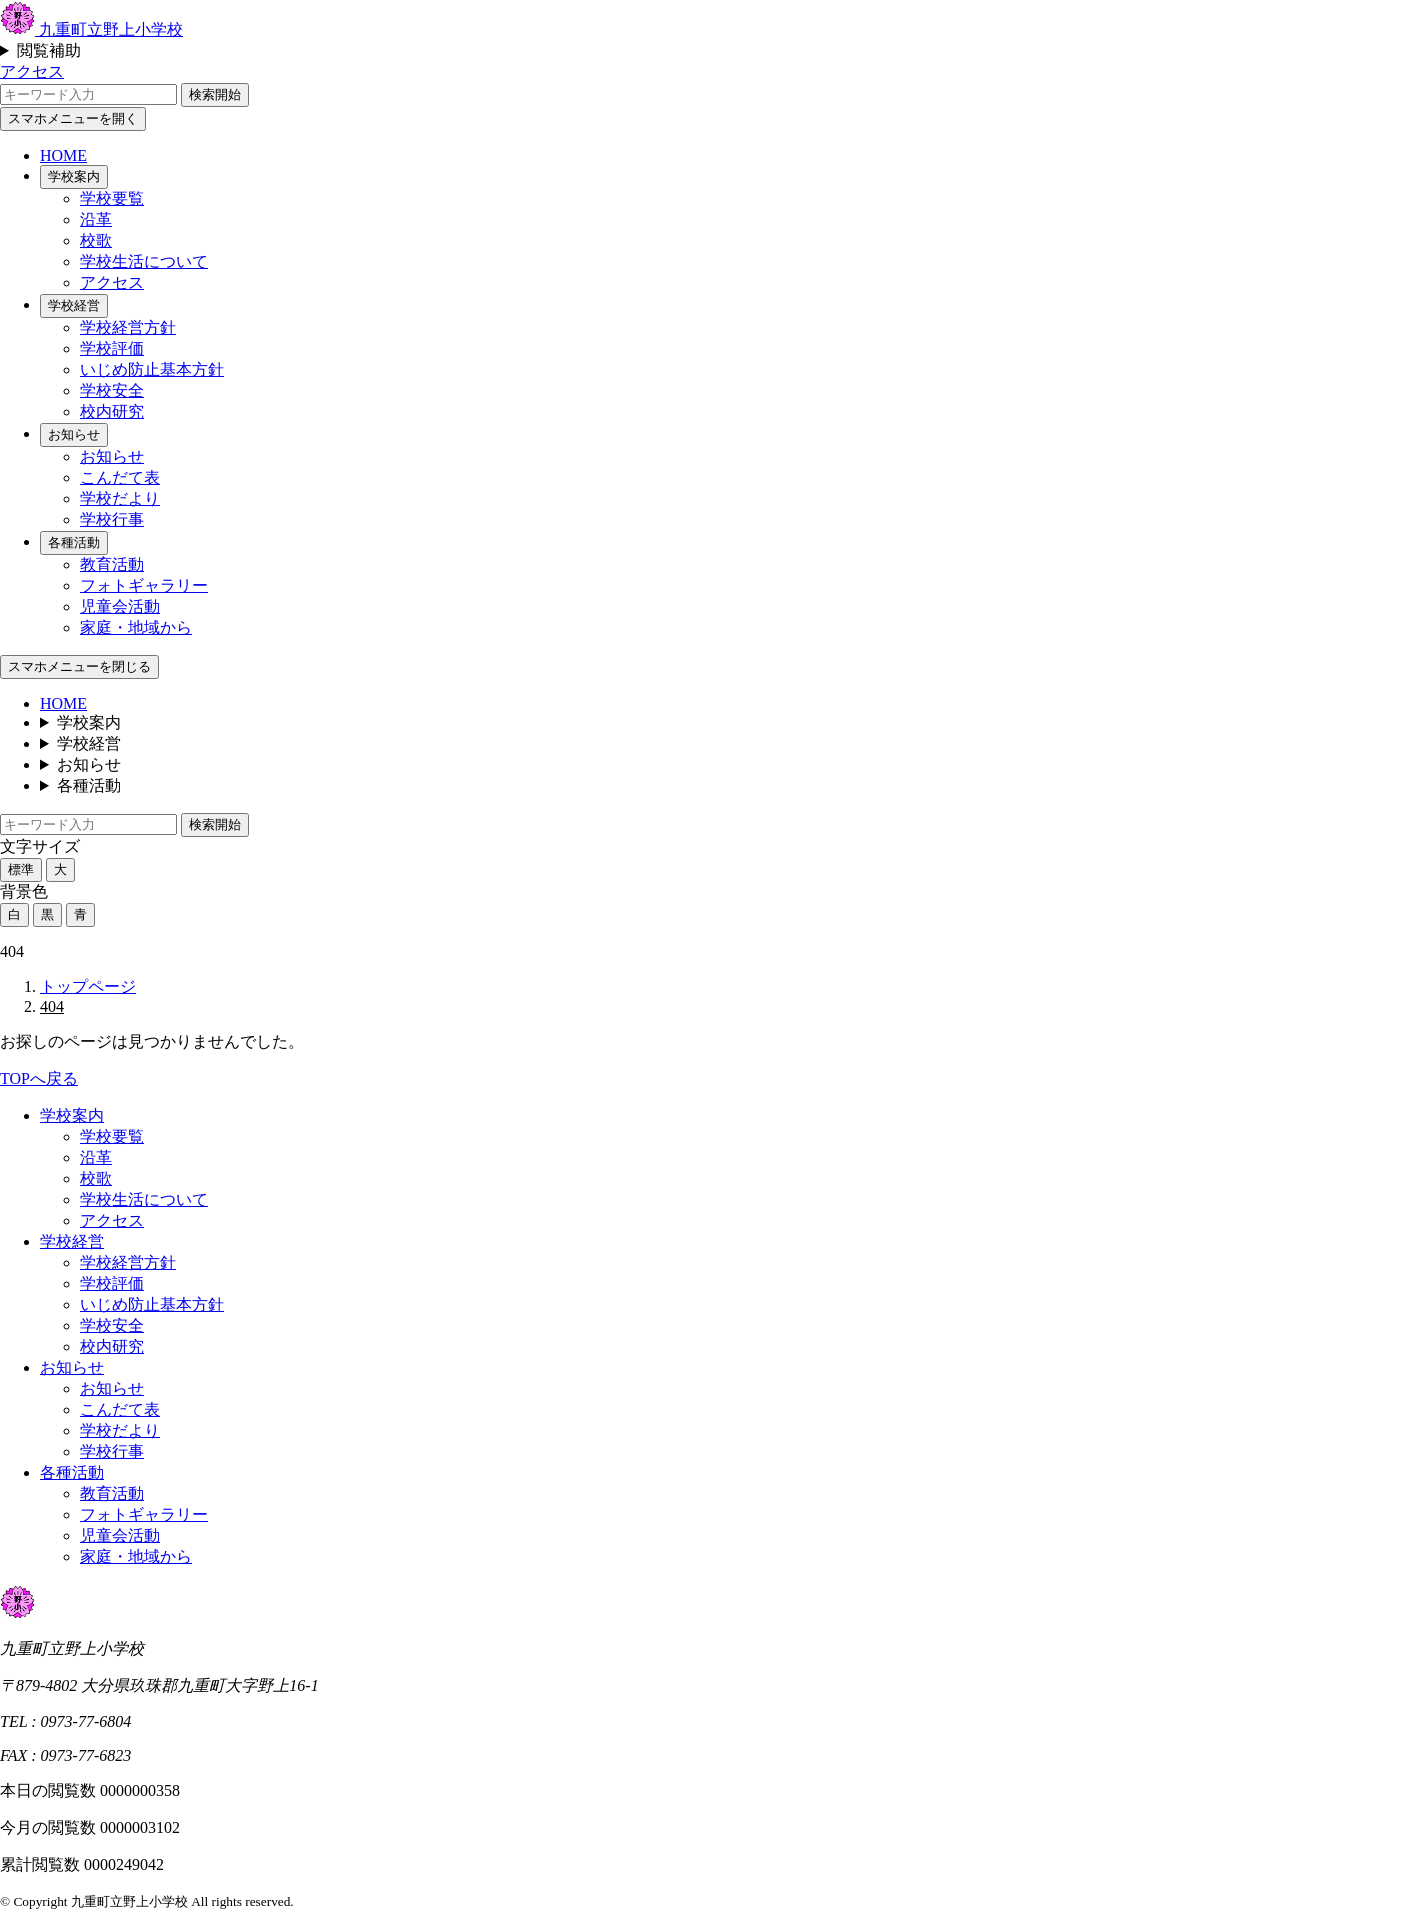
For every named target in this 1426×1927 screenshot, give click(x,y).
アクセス (32, 71)
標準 (21, 869)
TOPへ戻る (39, 1078)
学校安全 (112, 390)
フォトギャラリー (144, 585)
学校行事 (112, 519)
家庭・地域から (136, 627)
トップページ (88, 986)
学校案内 (74, 176)
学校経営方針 (128, 327)
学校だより (120, 498)
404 (52, 1006)
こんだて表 (120, 477)
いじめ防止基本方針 (152, 369)
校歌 (96, 240)
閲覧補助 (49, 50)
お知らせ (74, 434)
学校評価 (112, 348)
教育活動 (112, 564)
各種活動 (74, 542)
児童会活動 (120, 606)
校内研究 (112, 411)
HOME (63, 155)
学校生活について (144, 261)
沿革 (96, 219)
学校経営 (74, 305)
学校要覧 (112, 198)
